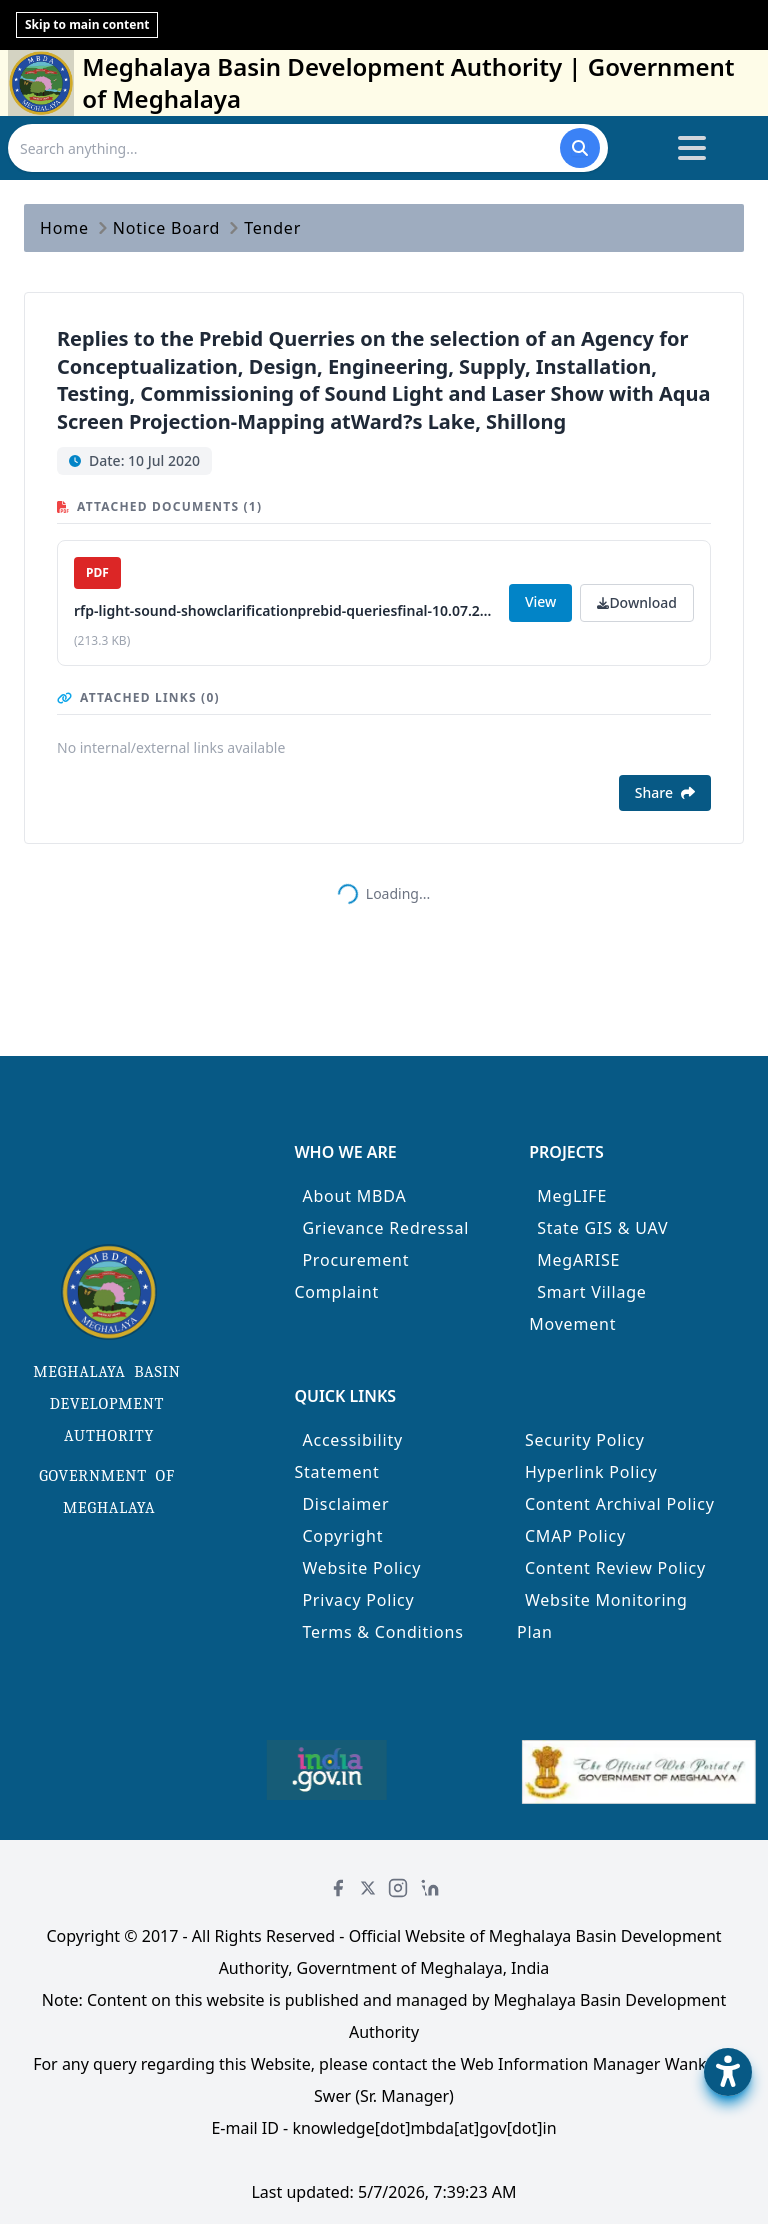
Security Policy (585, 1440)
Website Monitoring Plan (602, 1616)
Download (637, 602)
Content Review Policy (615, 1568)
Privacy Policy (358, 1600)
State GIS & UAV (602, 1228)
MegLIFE (572, 1196)
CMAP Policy (575, 1536)
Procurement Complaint (351, 1276)
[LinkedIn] (430, 1888)
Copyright (342, 1536)
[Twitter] (368, 1888)
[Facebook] (338, 1888)
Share (665, 792)
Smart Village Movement (588, 1308)
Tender (272, 228)
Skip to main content (87, 24)
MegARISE (578, 1260)
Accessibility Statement (348, 1456)
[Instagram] (398, 1888)
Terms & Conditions (382, 1632)
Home (64, 228)
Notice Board (166, 228)
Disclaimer (345, 1504)
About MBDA (354, 1196)
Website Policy (361, 1568)
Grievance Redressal (385, 1228)
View (540, 601)
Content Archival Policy (620, 1504)
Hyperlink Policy (591, 1472)
